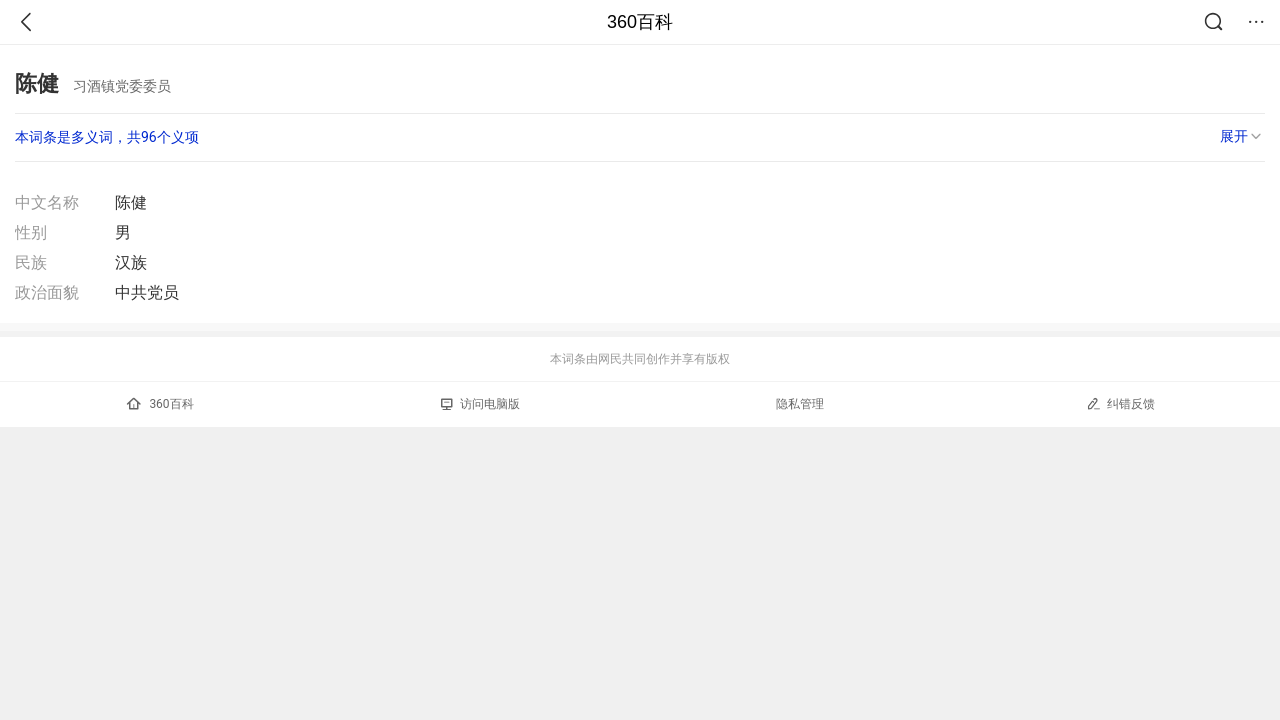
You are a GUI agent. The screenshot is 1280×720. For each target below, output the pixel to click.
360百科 (640, 22)
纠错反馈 (1120, 403)
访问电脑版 (480, 404)
